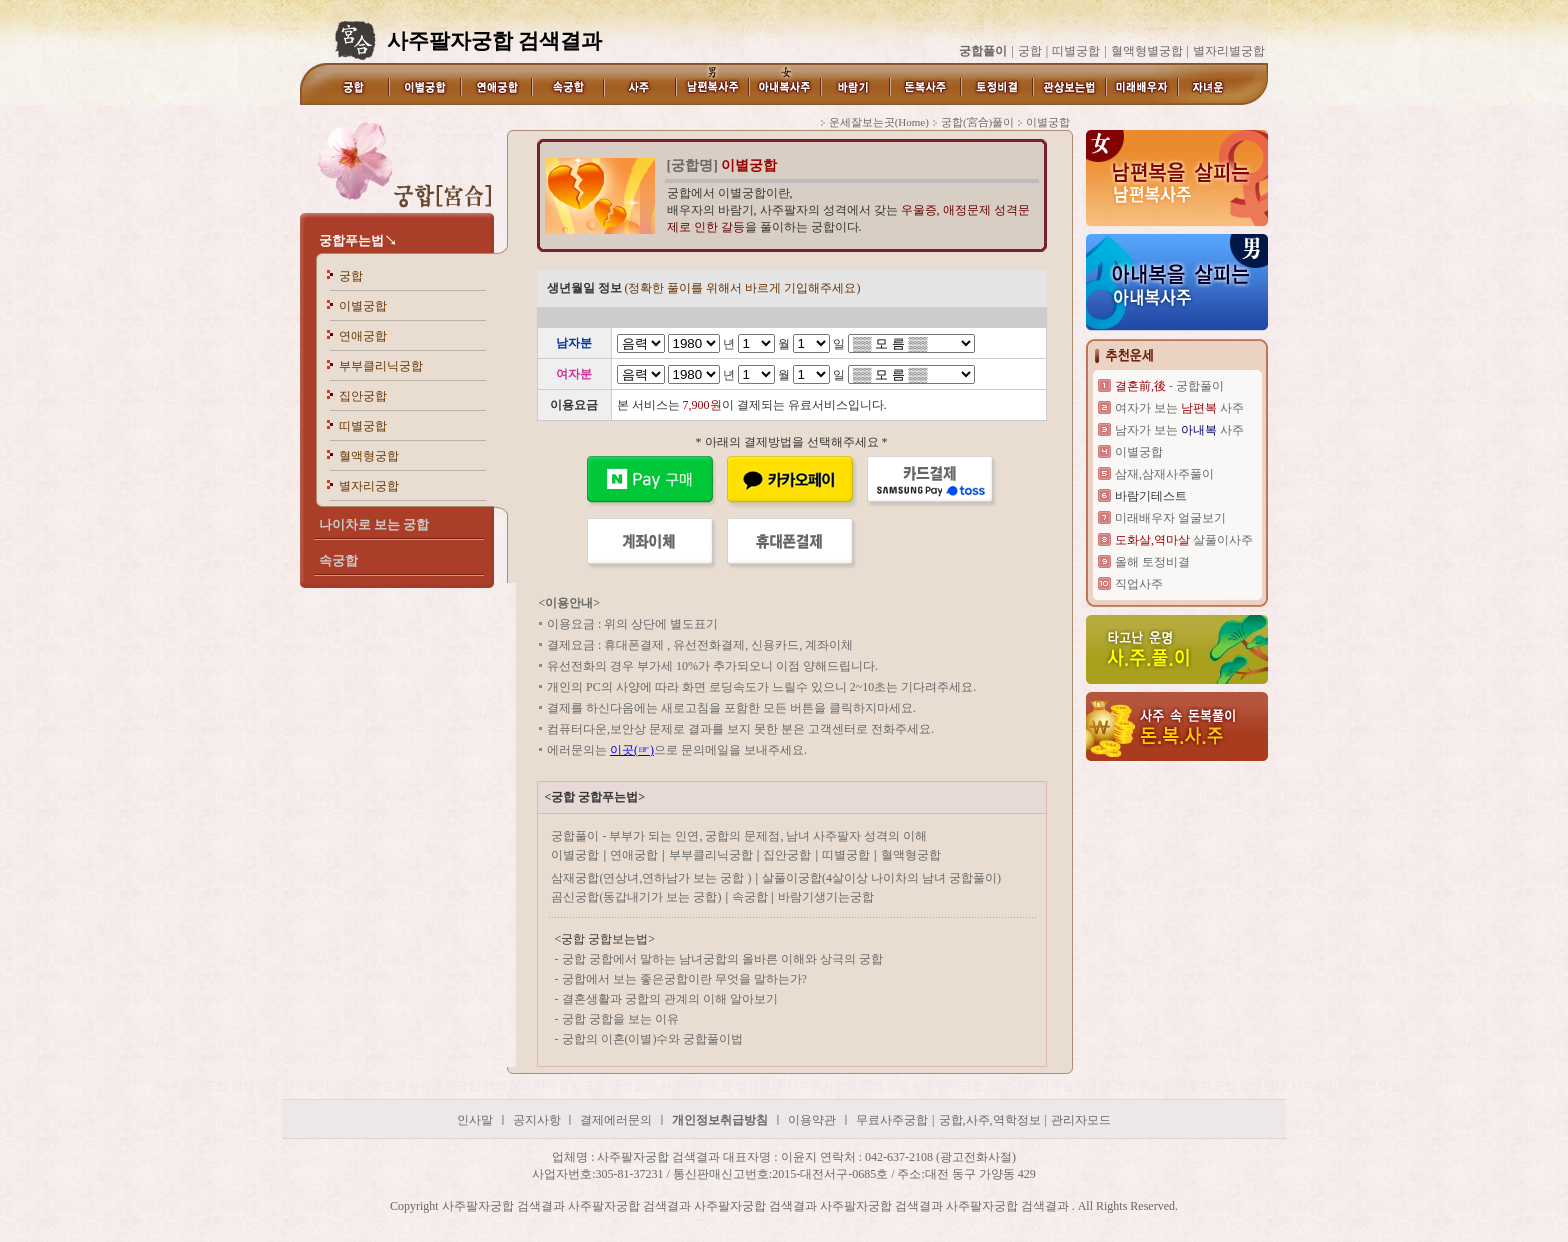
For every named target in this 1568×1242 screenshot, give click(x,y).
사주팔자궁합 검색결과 (219, 1086)
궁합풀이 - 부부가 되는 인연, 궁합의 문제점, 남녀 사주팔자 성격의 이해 (739, 836)
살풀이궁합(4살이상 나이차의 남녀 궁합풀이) (881, 878)
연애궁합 (363, 336)
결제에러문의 (616, 1120)
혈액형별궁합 (1147, 51)
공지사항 (538, 1120)
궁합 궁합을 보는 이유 (620, 1019)
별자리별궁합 (1229, 51)
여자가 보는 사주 (1179, 408)
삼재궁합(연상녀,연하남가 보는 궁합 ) (651, 878)
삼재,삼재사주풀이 (1164, 474)
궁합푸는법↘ (358, 240)
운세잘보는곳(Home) (879, 122)
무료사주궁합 (892, 1120)
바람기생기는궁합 (826, 897)
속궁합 (751, 897)
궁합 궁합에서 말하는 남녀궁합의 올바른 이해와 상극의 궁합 (722, 959)
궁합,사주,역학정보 (990, 1120)
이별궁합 (363, 306)
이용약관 (812, 1120)
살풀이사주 (1184, 540)
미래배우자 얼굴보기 (1170, 518)
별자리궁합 (369, 486)
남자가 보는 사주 (1179, 430)
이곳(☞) (632, 750)
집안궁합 (363, 396)
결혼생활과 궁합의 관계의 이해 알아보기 (670, 999)
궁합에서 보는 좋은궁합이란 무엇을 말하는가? (684, 979)
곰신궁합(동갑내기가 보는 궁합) (636, 897)
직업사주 (1139, 584)
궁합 (1030, 51)
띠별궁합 (1076, 51)
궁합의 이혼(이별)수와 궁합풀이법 (653, 1039)
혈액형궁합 (369, 456)
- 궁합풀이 (1169, 386)
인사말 (475, 1120)
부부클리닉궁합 (381, 366)
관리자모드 (1081, 1120)
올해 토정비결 (1152, 562)
